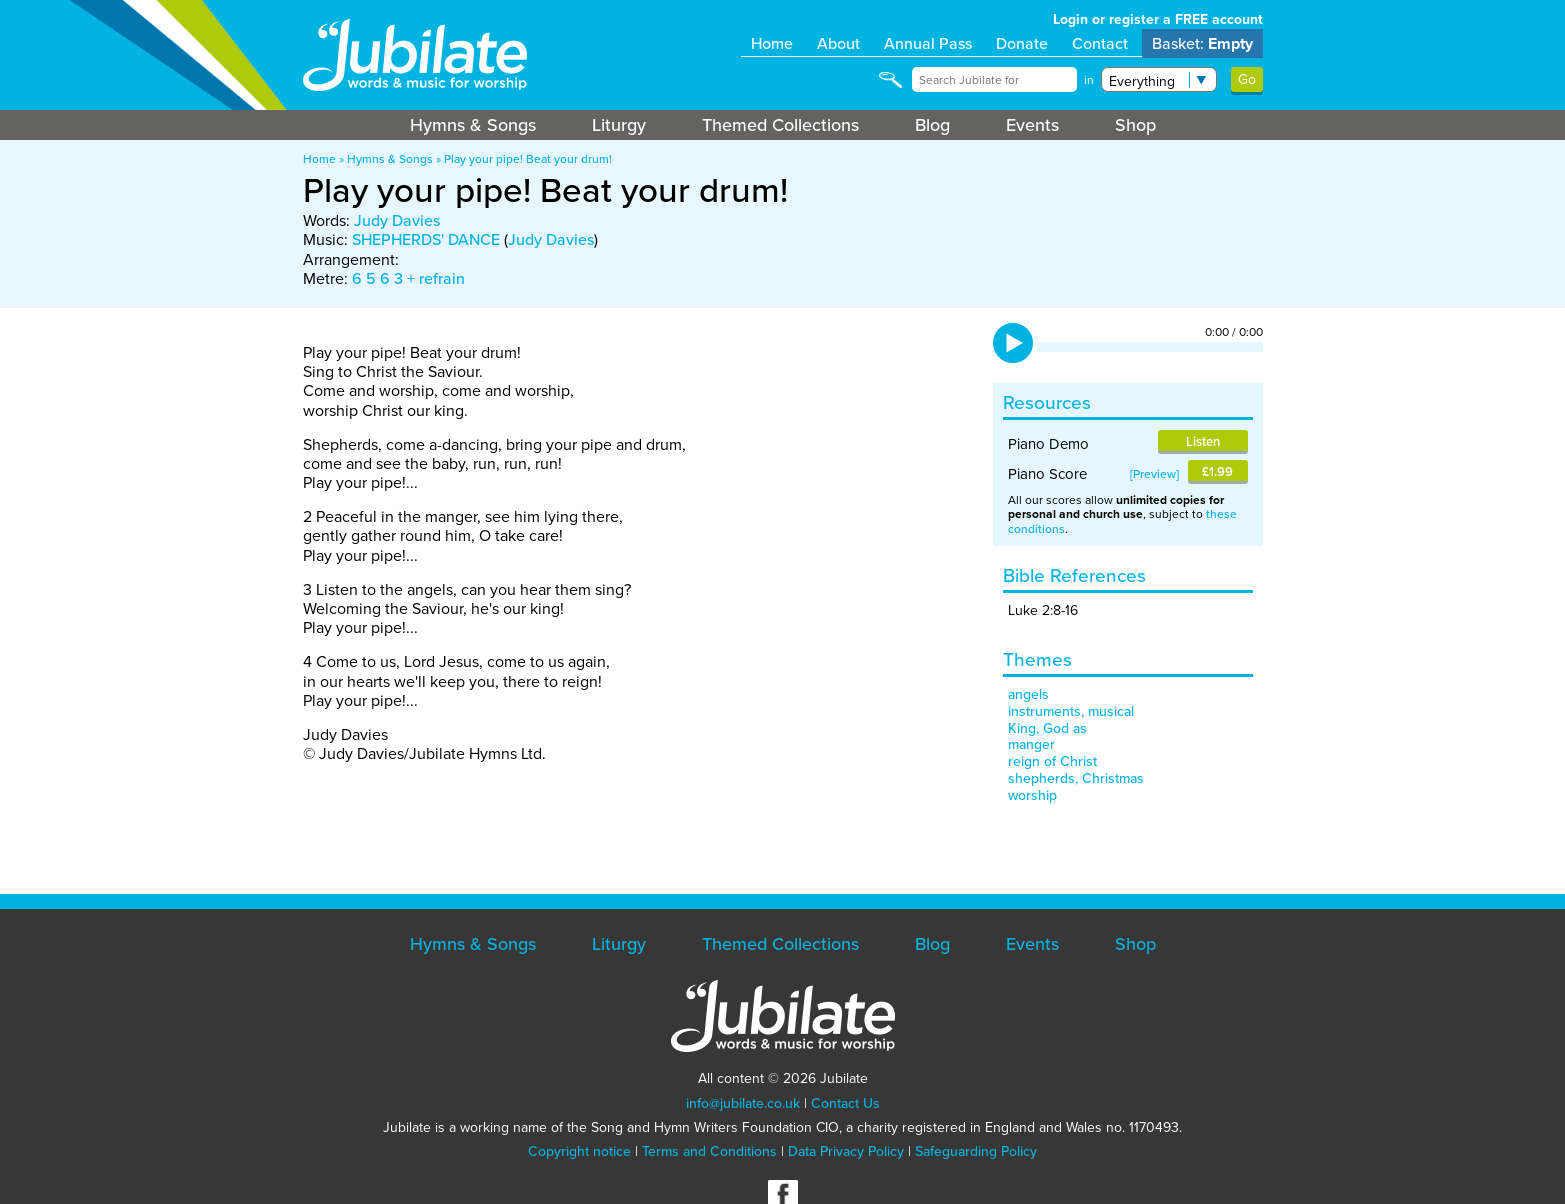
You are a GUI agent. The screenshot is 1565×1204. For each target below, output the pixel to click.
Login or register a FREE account (1158, 19)
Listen (1203, 441)
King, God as (1047, 728)
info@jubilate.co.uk (743, 1103)
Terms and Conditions (709, 1151)
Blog (932, 125)
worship (1032, 795)
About (838, 43)
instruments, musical (1071, 711)
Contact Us (845, 1103)
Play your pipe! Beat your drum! (528, 159)
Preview (1154, 474)
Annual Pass (928, 43)
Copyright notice (579, 1151)
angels (1028, 694)
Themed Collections (780, 125)
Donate (1022, 43)
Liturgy (619, 125)
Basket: (1202, 43)
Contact (1100, 43)
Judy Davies (397, 220)
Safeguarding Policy (976, 1151)
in (1089, 80)
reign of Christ (1052, 761)
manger (1031, 744)
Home (772, 43)
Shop (1135, 125)
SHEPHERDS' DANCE (426, 239)
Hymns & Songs (473, 125)
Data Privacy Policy (846, 1151)
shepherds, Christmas (1076, 778)
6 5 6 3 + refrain (408, 278)
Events (1032, 125)
